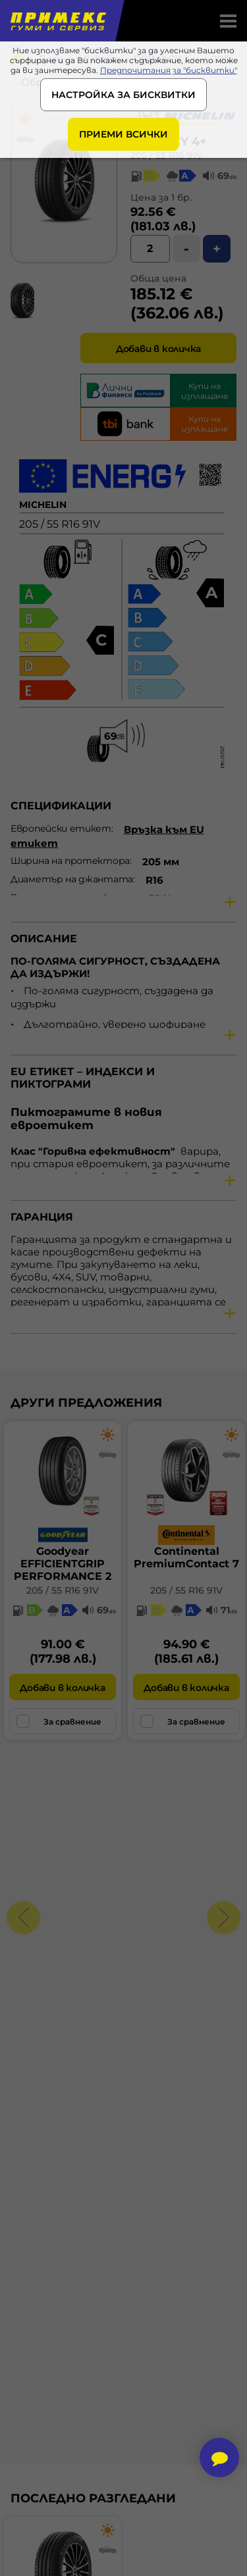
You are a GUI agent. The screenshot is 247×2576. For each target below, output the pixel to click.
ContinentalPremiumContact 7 (186, 1557)
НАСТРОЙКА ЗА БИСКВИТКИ (123, 95)
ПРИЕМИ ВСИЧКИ (123, 134)
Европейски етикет (61, 828)
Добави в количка (158, 349)
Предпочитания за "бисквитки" (168, 70)
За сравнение (58, 1721)
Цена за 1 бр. (161, 197)
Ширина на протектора (70, 861)
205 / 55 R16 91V (62, 1590)
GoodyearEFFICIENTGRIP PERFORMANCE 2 (62, 1563)
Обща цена (158, 278)
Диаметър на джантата (72, 879)
